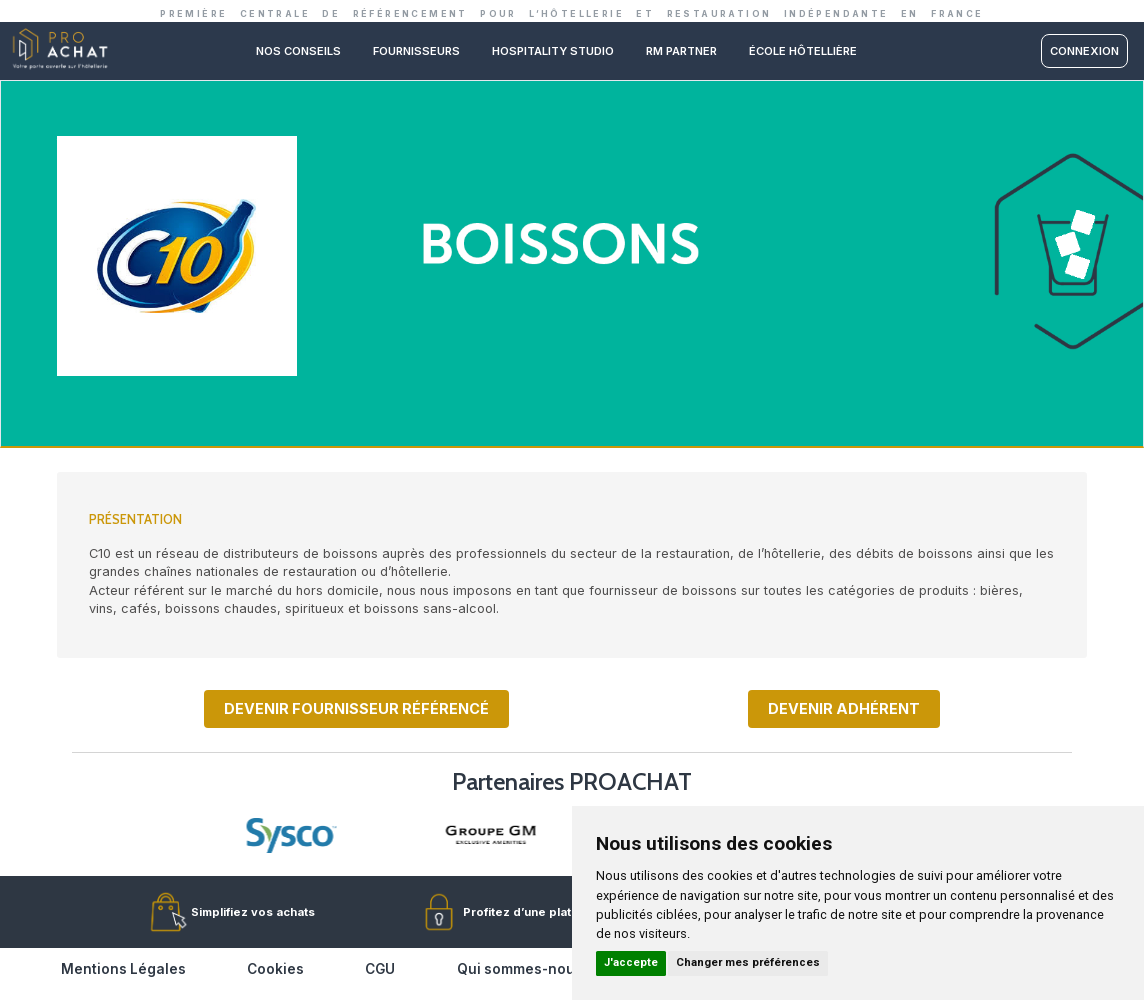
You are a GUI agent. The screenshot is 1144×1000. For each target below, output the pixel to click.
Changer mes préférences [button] (748, 962)
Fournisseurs (416, 51)
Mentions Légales (123, 969)
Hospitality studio (553, 51)
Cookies (275, 969)
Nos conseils (298, 51)
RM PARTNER (681, 51)
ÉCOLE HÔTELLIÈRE (803, 51)
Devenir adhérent (844, 708)
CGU (380, 969)
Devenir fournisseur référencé (356, 708)
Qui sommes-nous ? (525, 969)
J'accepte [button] (631, 962)
